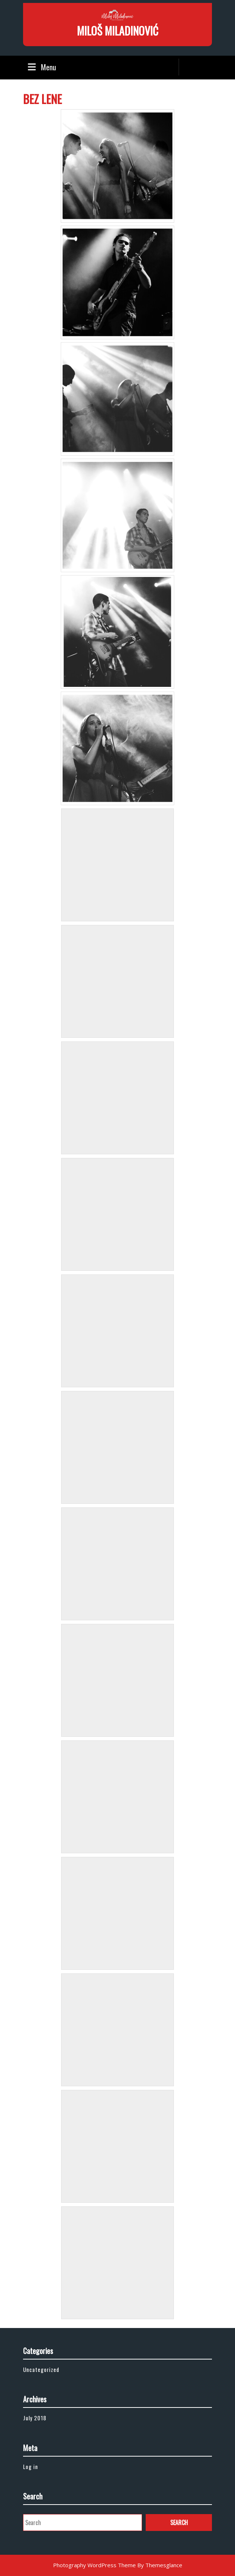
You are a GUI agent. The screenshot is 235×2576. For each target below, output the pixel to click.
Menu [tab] (41, 67)
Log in (30, 2466)
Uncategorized (41, 2369)
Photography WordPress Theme (94, 2565)
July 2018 (34, 2418)
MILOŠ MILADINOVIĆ (117, 30)
